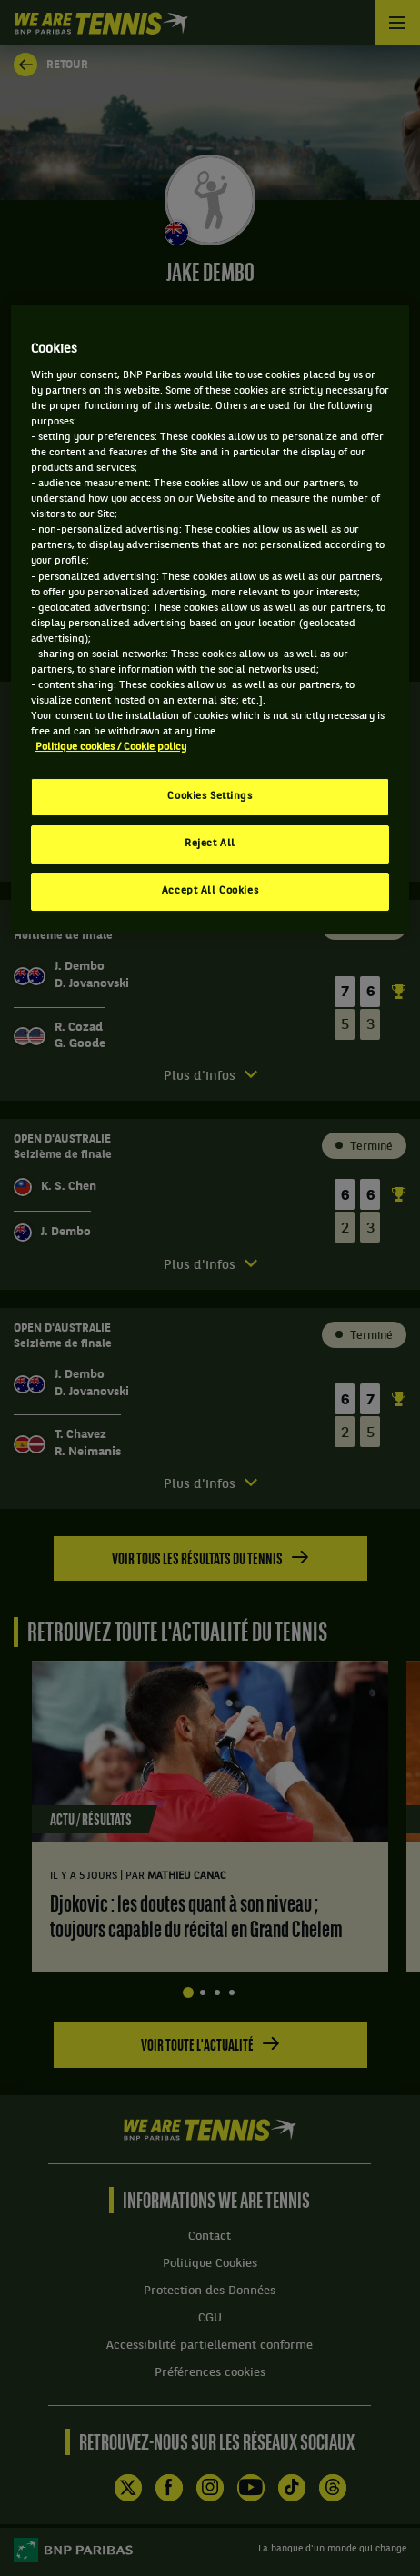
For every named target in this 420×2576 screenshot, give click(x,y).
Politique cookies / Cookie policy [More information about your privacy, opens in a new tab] (110, 747)
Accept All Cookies (210, 890)
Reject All (210, 843)
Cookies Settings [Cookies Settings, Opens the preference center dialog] (209, 796)
